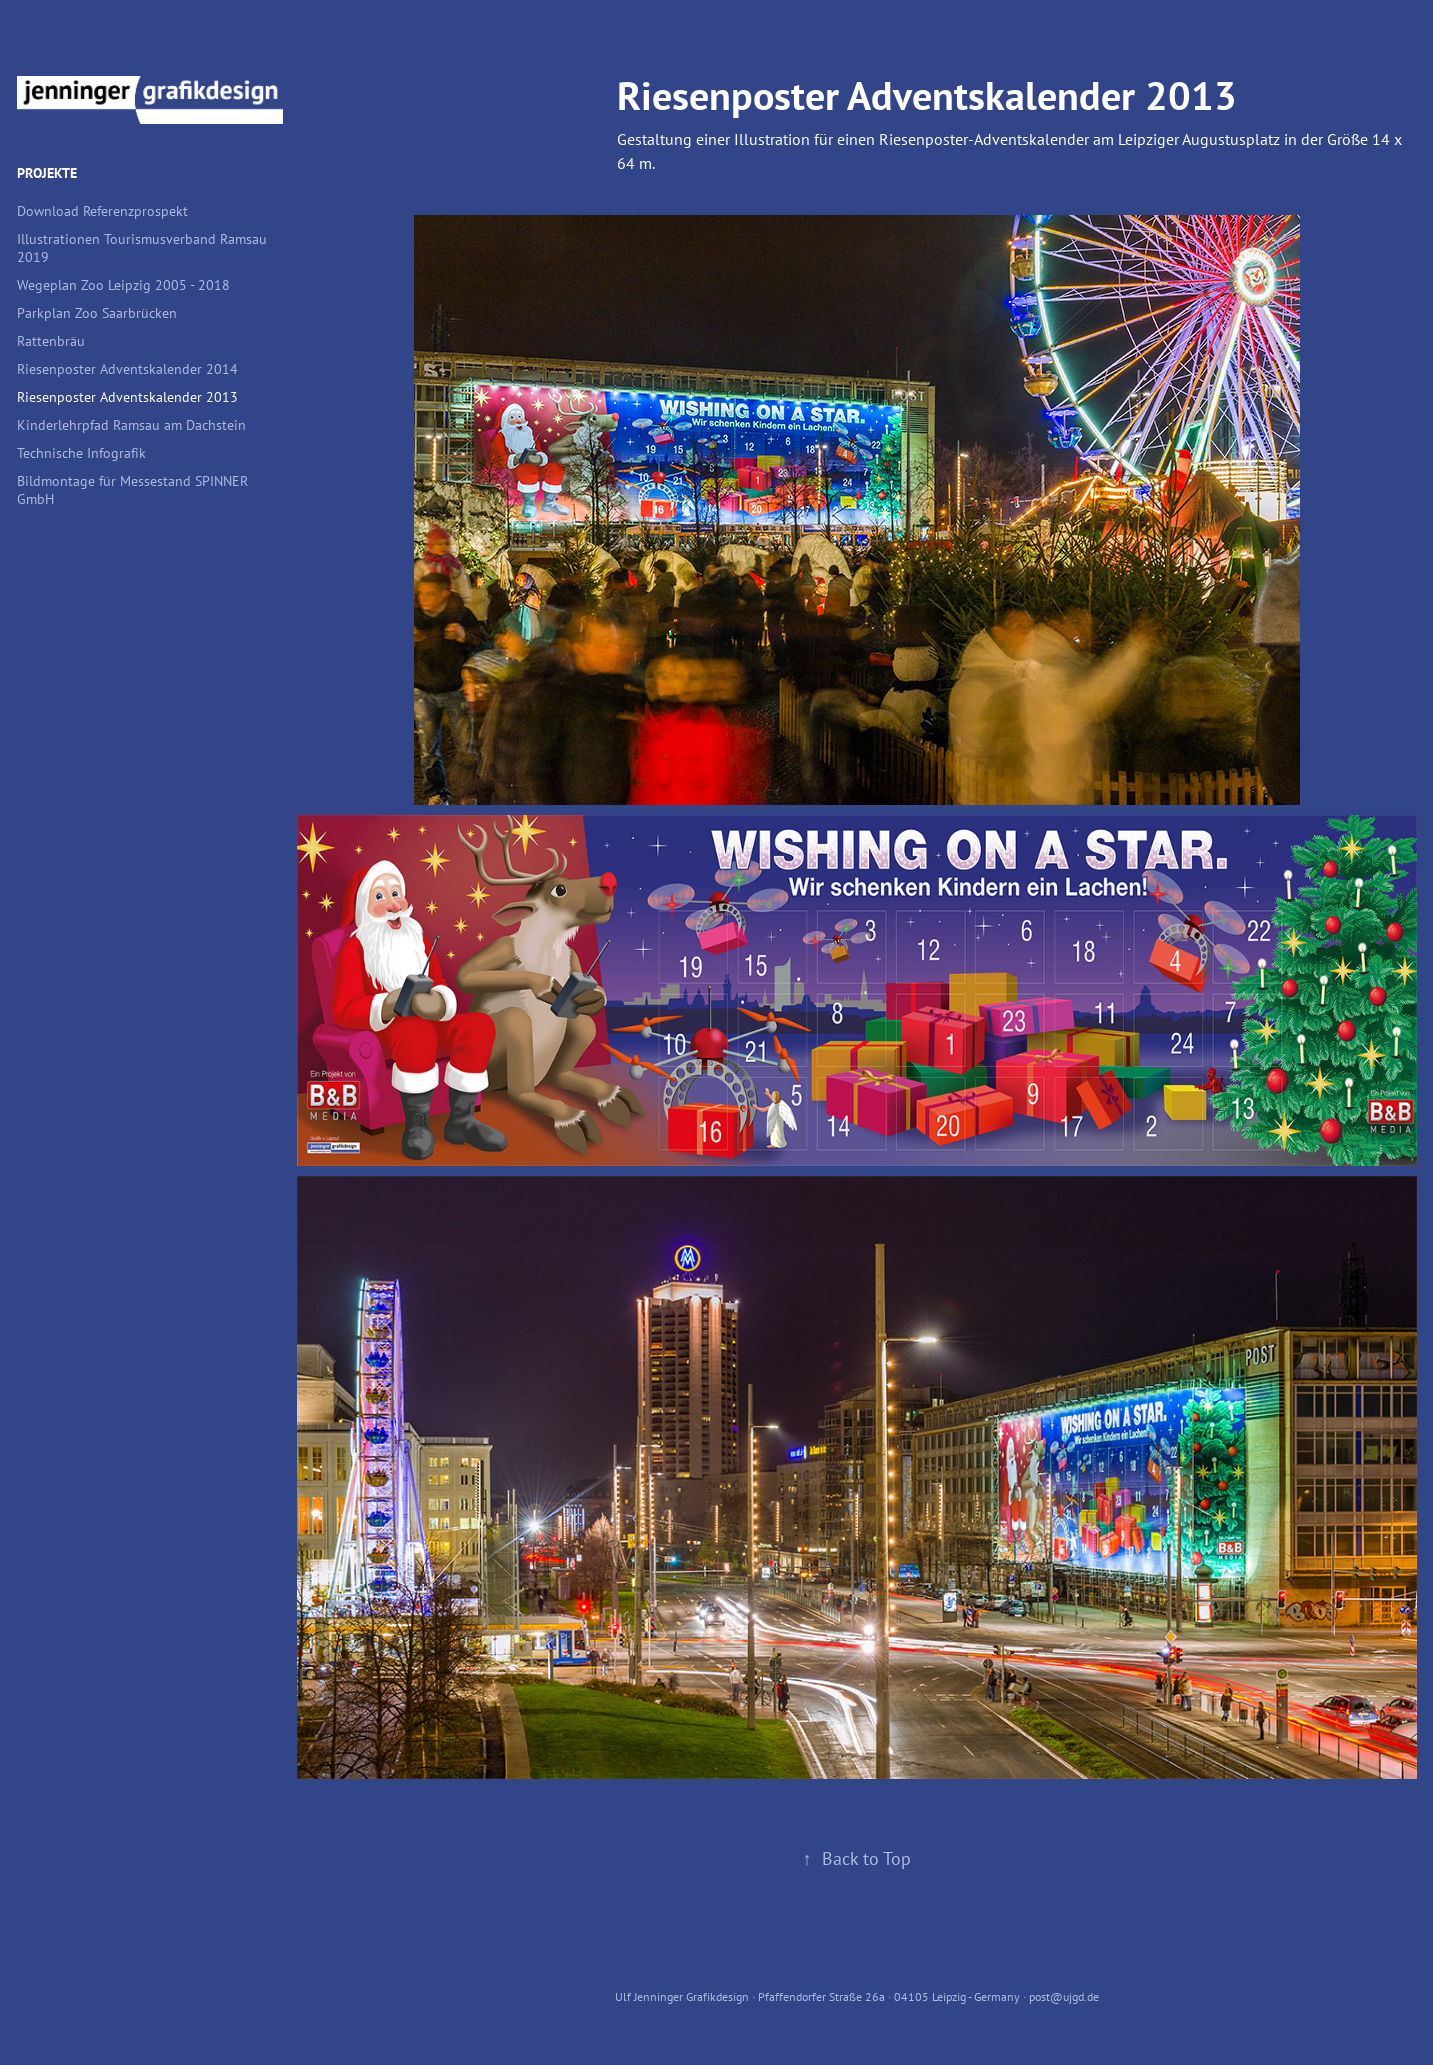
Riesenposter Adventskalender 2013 (127, 396)
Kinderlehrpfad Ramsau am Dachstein (131, 424)
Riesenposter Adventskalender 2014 (127, 368)
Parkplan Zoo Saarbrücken (97, 312)
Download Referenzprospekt (102, 210)
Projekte (47, 173)
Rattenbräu (51, 340)
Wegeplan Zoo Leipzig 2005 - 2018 (123, 284)
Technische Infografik (81, 452)
